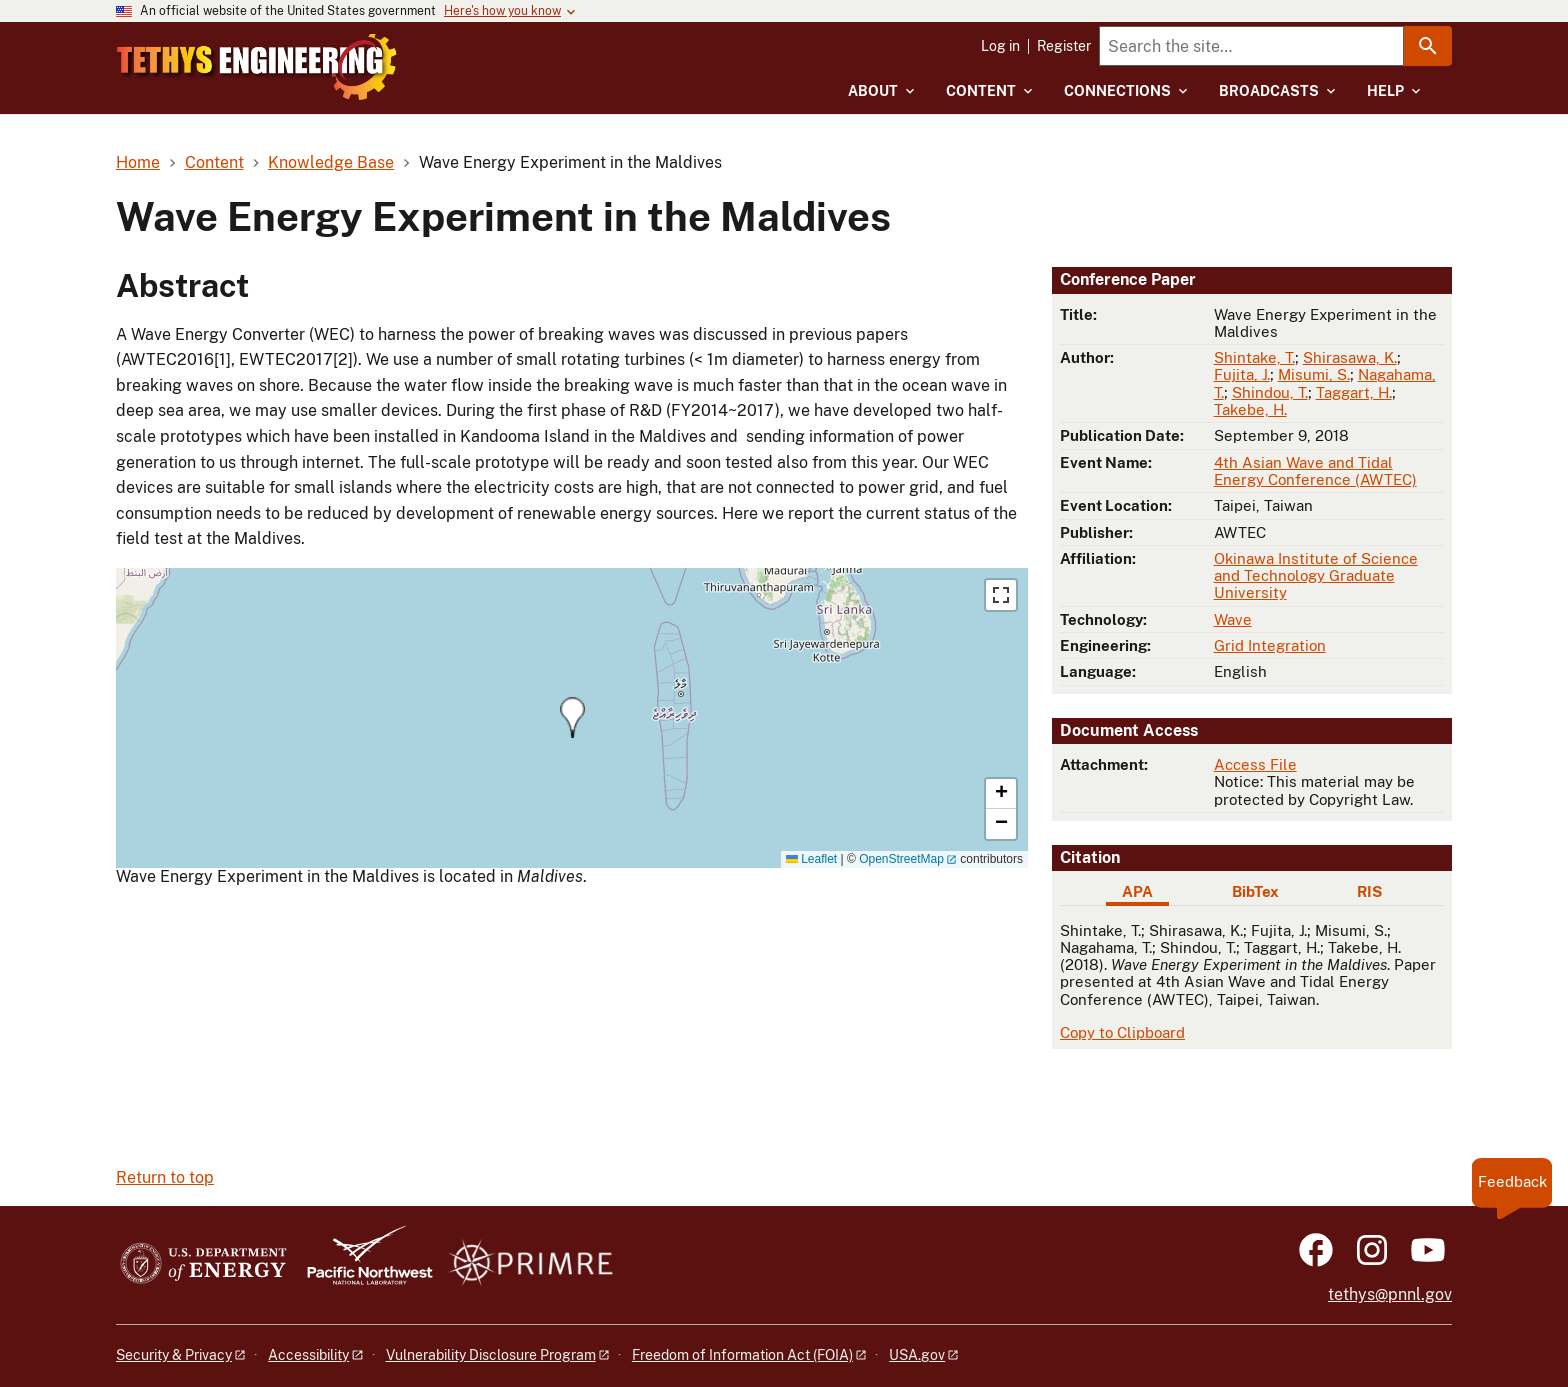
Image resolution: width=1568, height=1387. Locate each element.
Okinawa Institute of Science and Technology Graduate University (1316, 576)
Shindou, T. (1270, 392)
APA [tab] (1137, 891)
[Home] (336, 53)
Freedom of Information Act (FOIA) (742, 1355)
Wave (1233, 619)
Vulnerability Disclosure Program (491, 1355)
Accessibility (308, 1355)
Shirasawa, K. (1350, 357)
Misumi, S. (1314, 374)
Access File (1255, 764)
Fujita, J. (1242, 374)
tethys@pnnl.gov (1390, 1294)
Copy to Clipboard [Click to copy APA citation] (1122, 1032)
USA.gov (917, 1355)
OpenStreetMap (901, 859)
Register (1064, 46)
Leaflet (811, 859)
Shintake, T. (1254, 357)
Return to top (165, 1177)
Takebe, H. (1250, 409)
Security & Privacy (174, 1355)
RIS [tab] (1369, 891)
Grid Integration (1270, 645)
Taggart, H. (1354, 392)
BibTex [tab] (1255, 891)
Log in (1000, 46)
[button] (572, 717)
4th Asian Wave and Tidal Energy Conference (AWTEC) (1315, 471)
